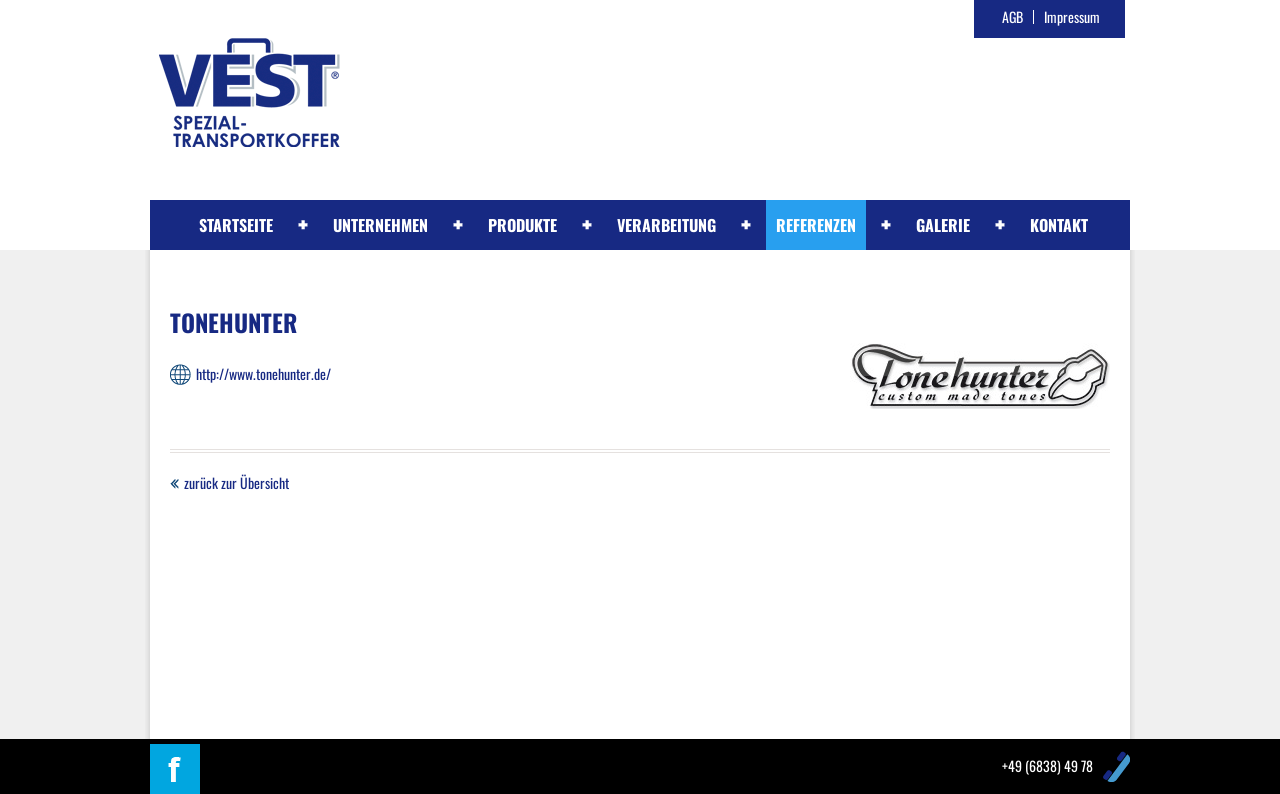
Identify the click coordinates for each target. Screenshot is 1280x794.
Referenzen (816, 225)
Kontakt (1059, 225)
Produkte (522, 225)
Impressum (1072, 17)
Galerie (943, 225)
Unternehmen (380, 225)
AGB (1012, 17)
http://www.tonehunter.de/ (263, 373)
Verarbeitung (666, 225)
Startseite (236, 225)
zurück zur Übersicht (236, 482)
